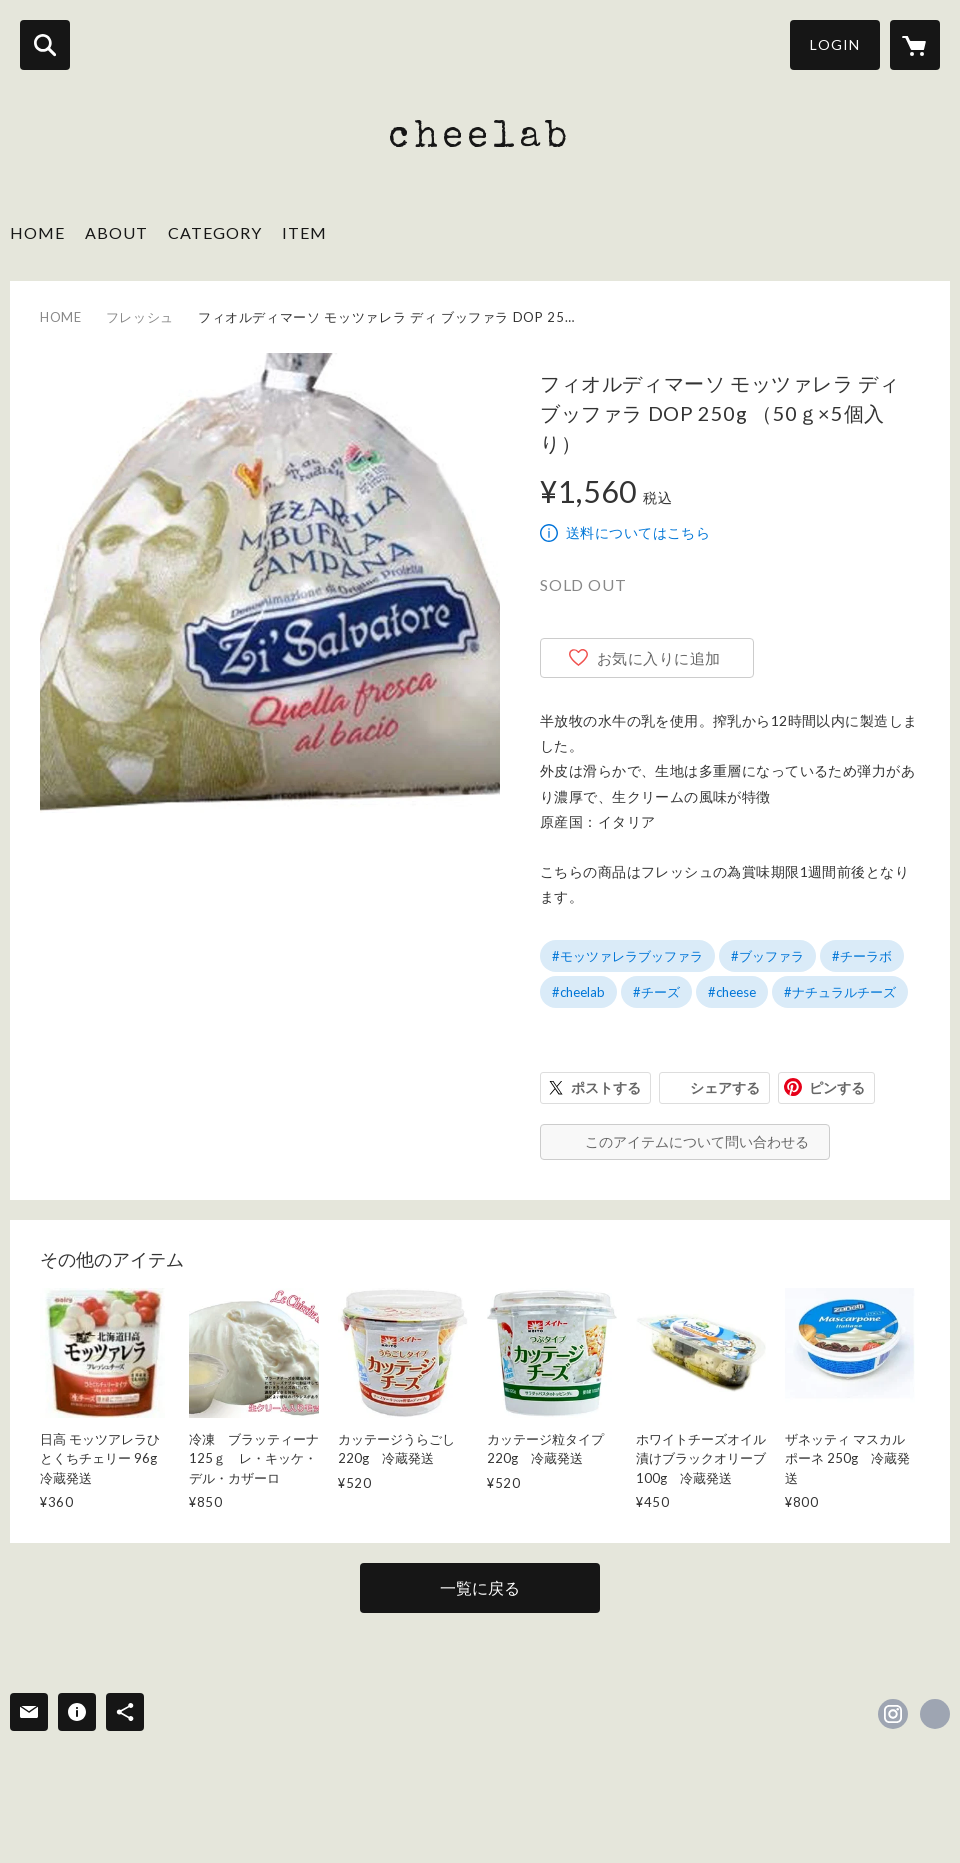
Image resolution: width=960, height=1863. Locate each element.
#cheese (732, 992)
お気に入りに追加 (659, 658)
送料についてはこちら (638, 532)
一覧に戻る (480, 1587)
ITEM (304, 232)
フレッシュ (140, 317)
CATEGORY (215, 232)
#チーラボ (862, 956)
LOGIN (835, 44)
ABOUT (116, 232)
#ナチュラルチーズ (840, 992)
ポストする (606, 1087)
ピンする (837, 1087)
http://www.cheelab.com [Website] (935, 1714)
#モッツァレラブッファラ (627, 956)
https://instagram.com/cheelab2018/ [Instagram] (893, 1714)
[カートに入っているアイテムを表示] (915, 45)
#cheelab (578, 992)
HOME (37, 232)
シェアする (725, 1087)
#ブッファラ (767, 956)
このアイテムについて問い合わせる (697, 1141)
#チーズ (656, 992)
